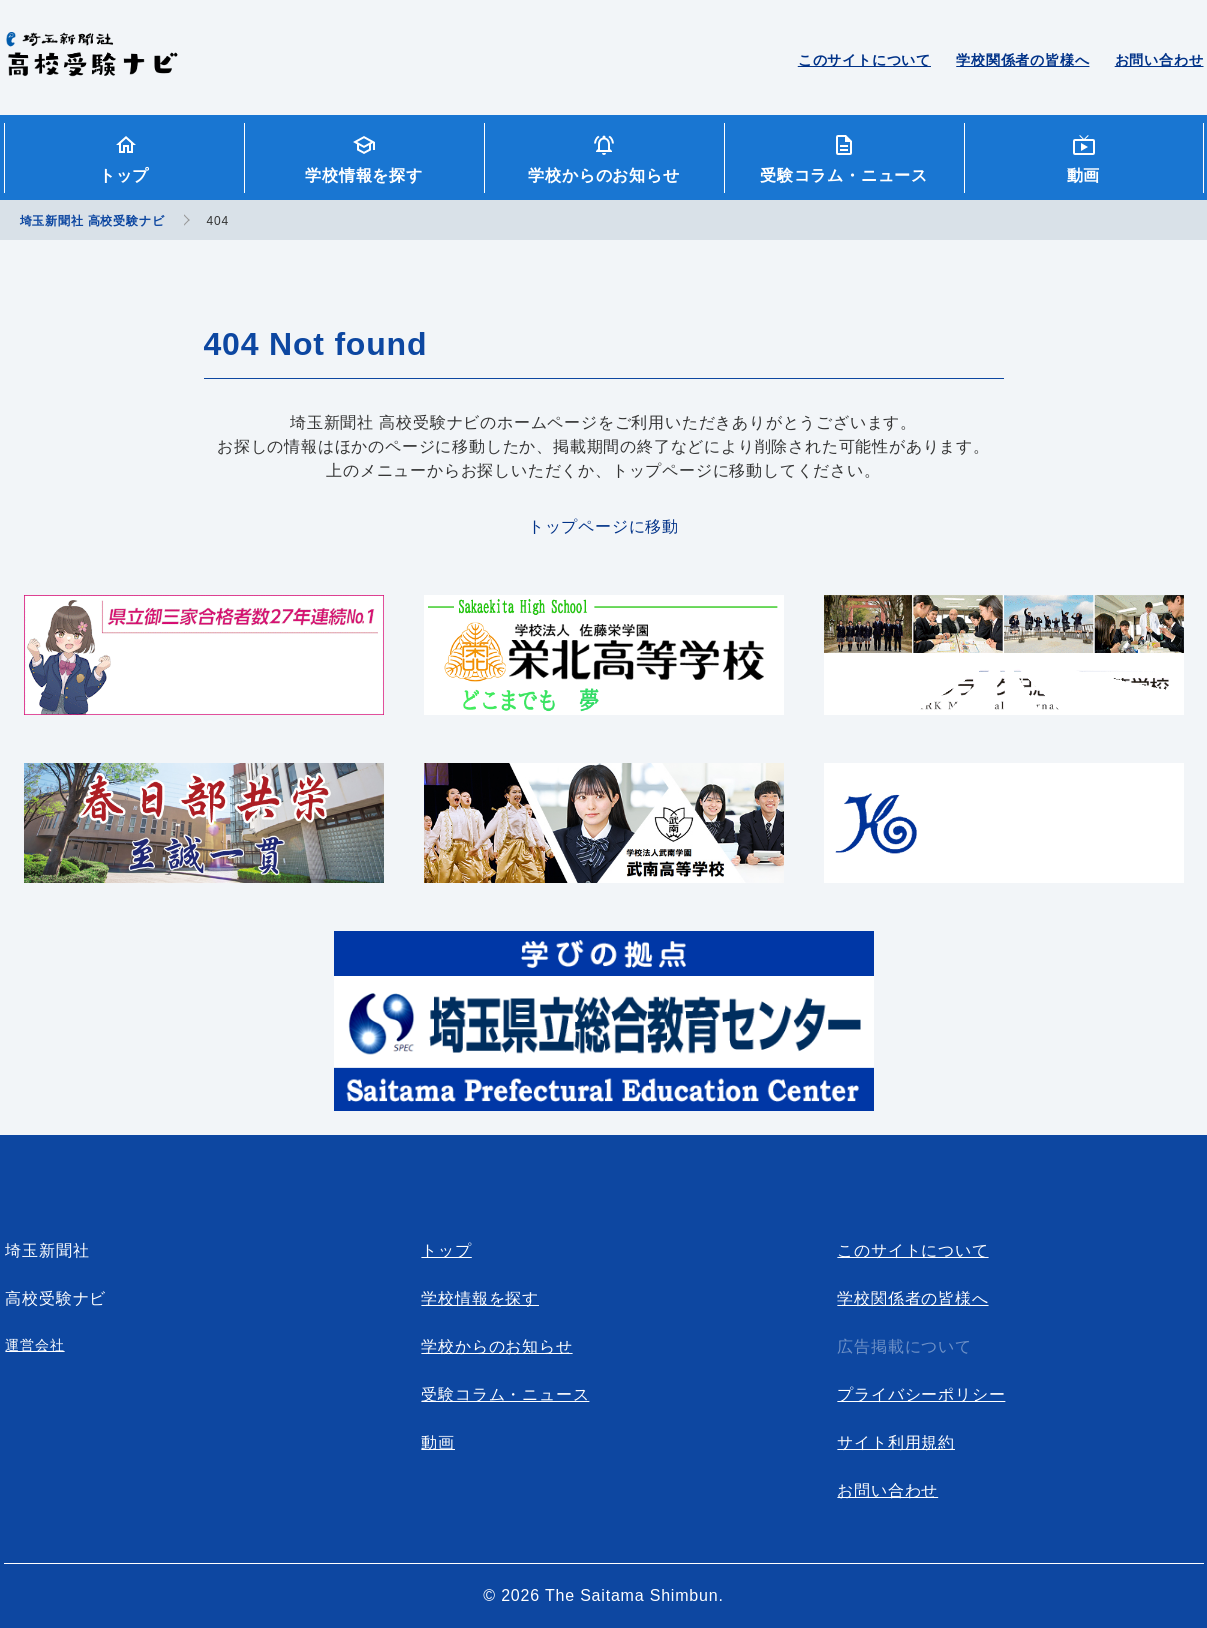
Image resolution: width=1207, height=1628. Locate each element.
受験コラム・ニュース (844, 175)
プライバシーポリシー (921, 1394)
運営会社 (34, 1345)
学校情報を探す (364, 175)
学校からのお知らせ (603, 175)
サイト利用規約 (896, 1442)
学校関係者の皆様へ (1022, 60)
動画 (1084, 175)
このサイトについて (864, 60)
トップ (124, 175)
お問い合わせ (1159, 60)
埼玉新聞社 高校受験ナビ (91, 65)
